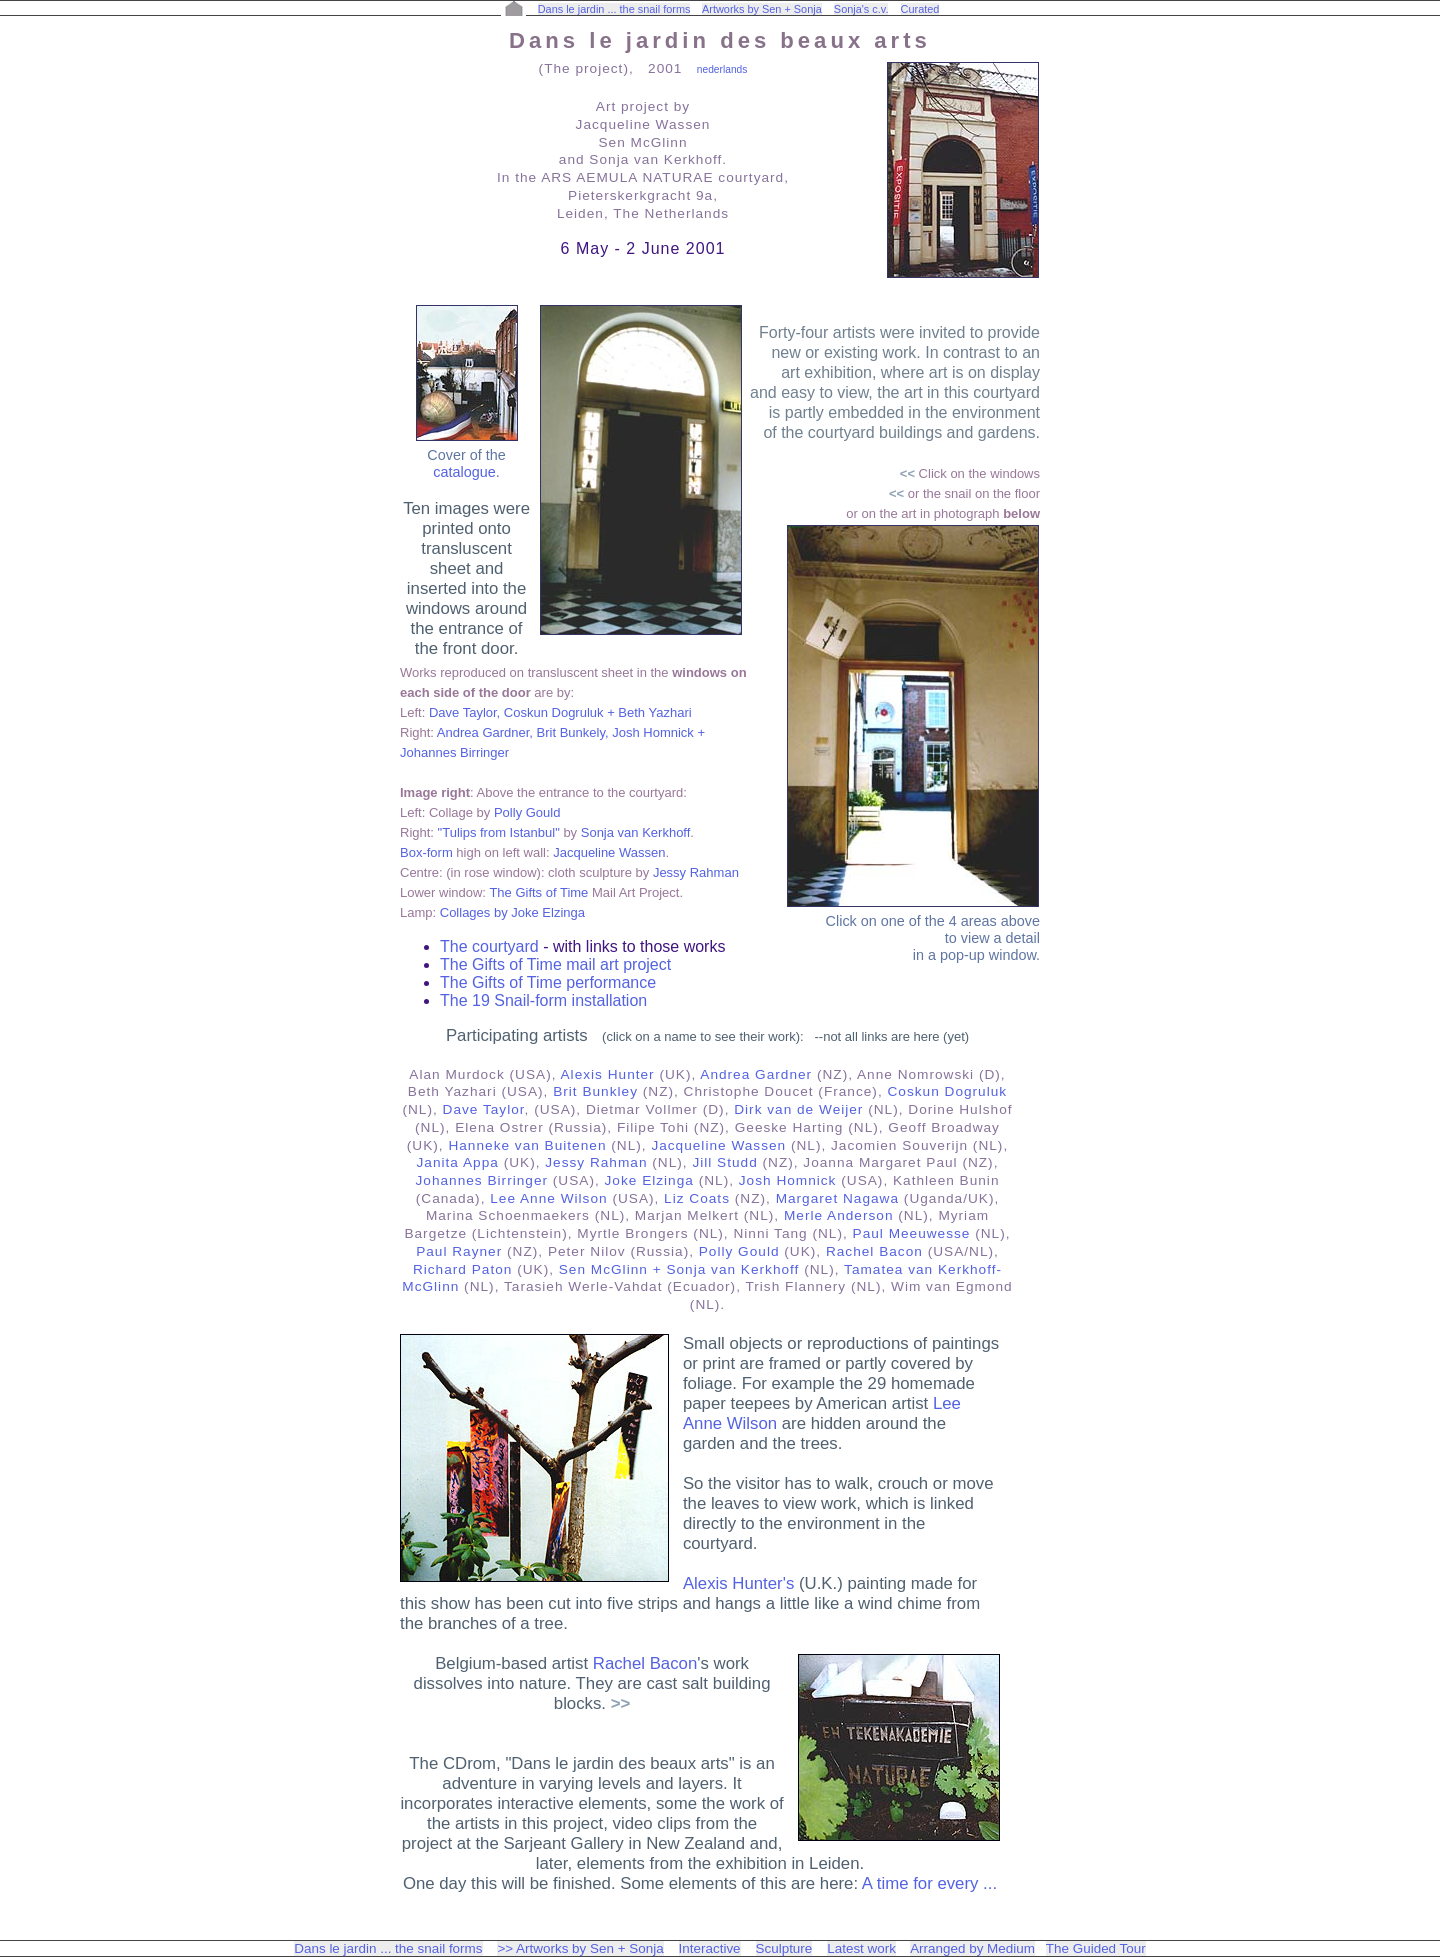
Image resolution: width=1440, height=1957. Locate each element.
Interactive (710, 1948)
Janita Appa (458, 1162)
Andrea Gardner (756, 1074)
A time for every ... (929, 1883)
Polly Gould (527, 812)
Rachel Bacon (874, 1251)
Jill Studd (724, 1162)
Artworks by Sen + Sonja (762, 9)
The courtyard (491, 946)
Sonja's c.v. (861, 9)
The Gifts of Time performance (548, 982)
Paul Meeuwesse (912, 1233)
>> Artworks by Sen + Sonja (580, 1948)
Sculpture (784, 1948)
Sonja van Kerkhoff (636, 832)
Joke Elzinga (649, 1180)
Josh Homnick (788, 1180)
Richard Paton (462, 1269)
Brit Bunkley (595, 1091)
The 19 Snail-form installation (543, 1000)
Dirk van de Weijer (798, 1109)
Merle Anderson (839, 1215)
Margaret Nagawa (837, 1198)
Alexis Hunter (608, 1074)
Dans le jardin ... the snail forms (614, 9)
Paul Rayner (459, 1251)
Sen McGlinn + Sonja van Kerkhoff (679, 1269)
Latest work (861, 1948)
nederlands (722, 69)
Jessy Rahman (696, 872)
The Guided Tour (1096, 1948)
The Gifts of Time (538, 892)
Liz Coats (697, 1198)
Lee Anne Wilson (548, 1198)
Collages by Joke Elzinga (512, 912)
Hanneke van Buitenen (527, 1145)
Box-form (426, 852)
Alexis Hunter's (738, 1583)
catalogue (464, 472)
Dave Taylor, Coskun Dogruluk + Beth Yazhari (560, 712)
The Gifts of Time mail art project (555, 964)
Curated (920, 9)
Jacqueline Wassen (609, 852)
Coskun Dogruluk (948, 1091)
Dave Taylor (484, 1109)
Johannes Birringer (482, 1180)
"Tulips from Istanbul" (499, 832)
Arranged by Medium (972, 1948)
